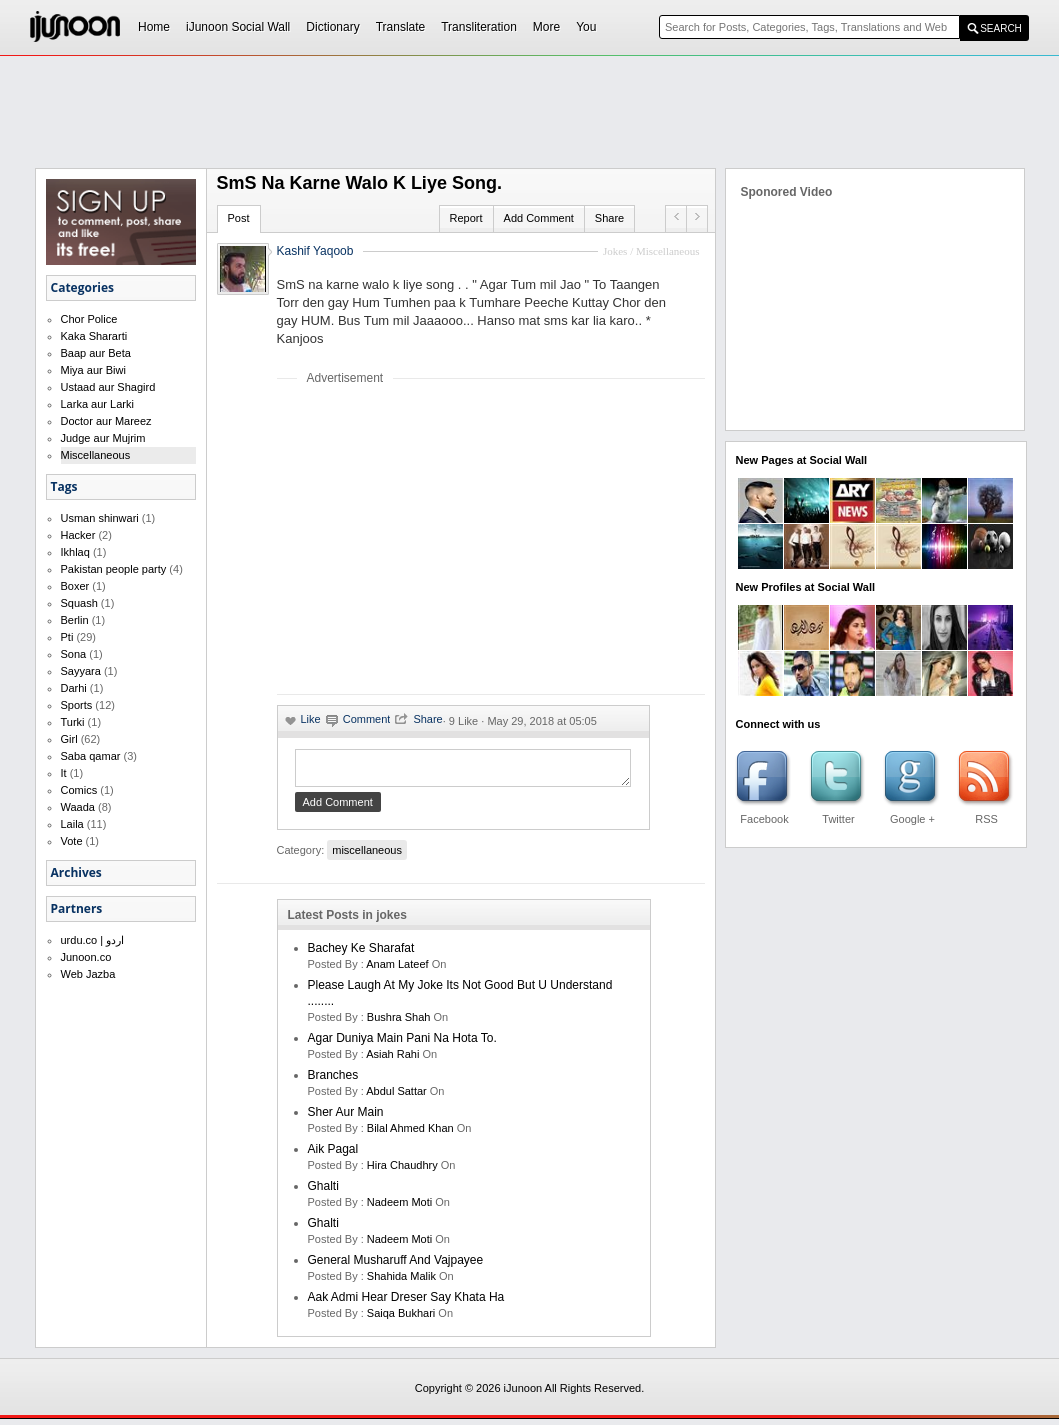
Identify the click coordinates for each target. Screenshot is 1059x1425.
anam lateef (397, 970)
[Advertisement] (445, 539)
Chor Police (89, 319)
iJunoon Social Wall (238, 27)
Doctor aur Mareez (106, 421)
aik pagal (333, 1155)
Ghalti (323, 1192)
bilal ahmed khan (410, 1134)
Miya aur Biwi (93, 370)
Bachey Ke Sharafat (361, 954)
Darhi (74, 688)
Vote (72, 841)
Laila (72, 824)
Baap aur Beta (96, 353)
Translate (401, 27)
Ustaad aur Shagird (108, 387)
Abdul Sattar (396, 1097)
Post (239, 218)
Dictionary (332, 27)
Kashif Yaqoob (315, 251)
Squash (79, 603)
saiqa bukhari (401, 1319)
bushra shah (399, 1023)
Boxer (75, 586)
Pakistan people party (114, 569)
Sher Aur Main (346, 1118)
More (546, 27)
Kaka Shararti (94, 336)
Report (466, 218)
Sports (77, 705)
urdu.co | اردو (93, 940)
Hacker (78, 535)
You (586, 27)
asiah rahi (392, 1060)
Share (609, 218)
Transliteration (479, 27)
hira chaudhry (402, 1171)
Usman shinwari (100, 518)
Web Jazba (88, 974)
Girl (69, 739)
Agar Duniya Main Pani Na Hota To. (402, 1044)
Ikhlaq (75, 552)
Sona (74, 654)
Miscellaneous (96, 455)
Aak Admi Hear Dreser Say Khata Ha (406, 1303)
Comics (79, 790)
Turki (73, 722)
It (64, 773)
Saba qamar (91, 756)
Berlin (75, 620)
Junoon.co (86, 957)
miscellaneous (367, 856)
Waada (78, 807)
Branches (333, 1081)
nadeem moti (399, 1208)
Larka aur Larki (97, 404)
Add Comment (539, 218)
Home (154, 27)
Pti (67, 637)
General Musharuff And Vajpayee (396, 1266)
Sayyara (81, 671)
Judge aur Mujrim (103, 438)
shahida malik (401, 1282)
